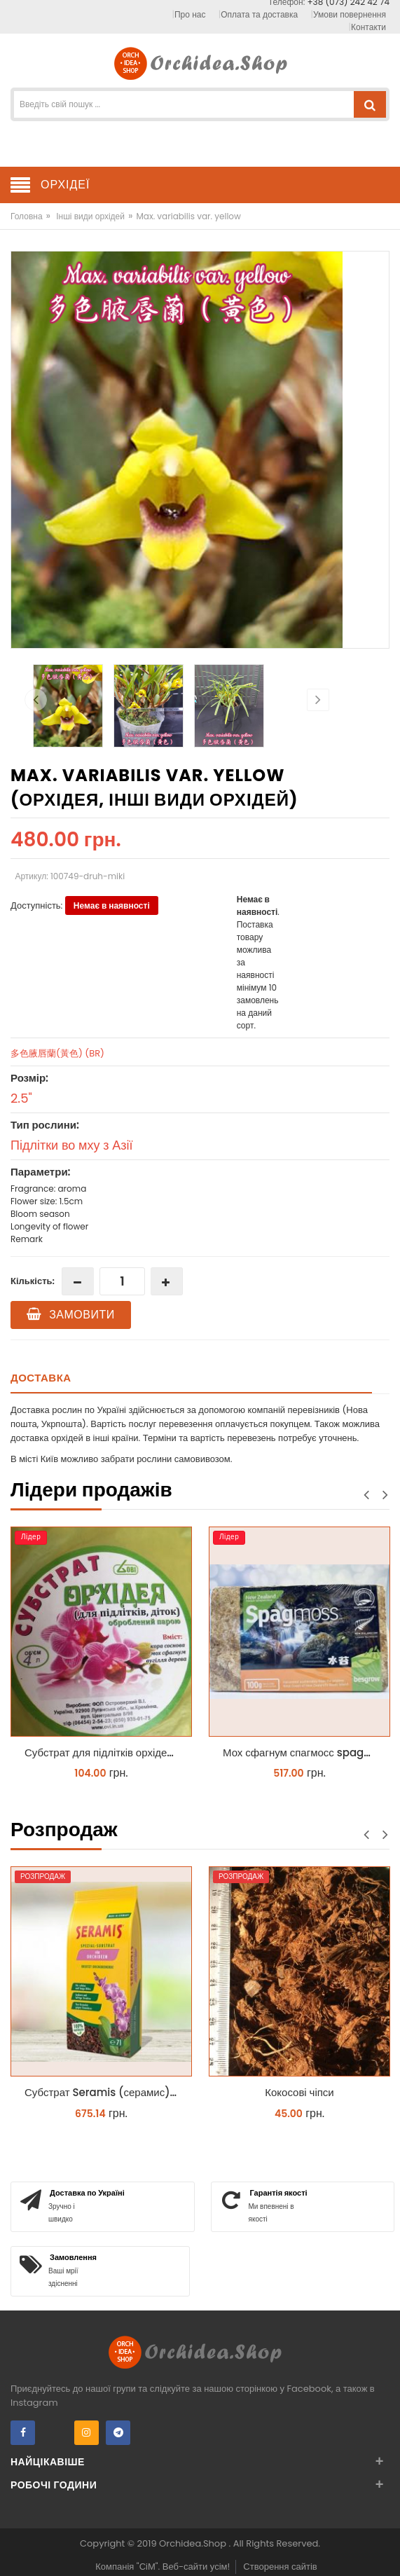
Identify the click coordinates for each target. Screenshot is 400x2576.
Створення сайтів (280, 2566)
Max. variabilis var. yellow (188, 216)
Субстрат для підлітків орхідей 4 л (105, 1752)
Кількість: (33, 1281)
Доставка (41, 1377)
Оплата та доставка (259, 14)
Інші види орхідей (90, 216)
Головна (27, 216)
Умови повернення (349, 14)
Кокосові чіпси (299, 2092)
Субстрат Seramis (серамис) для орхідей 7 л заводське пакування (105, 2092)
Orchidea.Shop (193, 2543)
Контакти (368, 27)
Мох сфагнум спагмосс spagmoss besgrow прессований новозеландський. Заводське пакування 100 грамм (303, 1752)
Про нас (189, 14)
